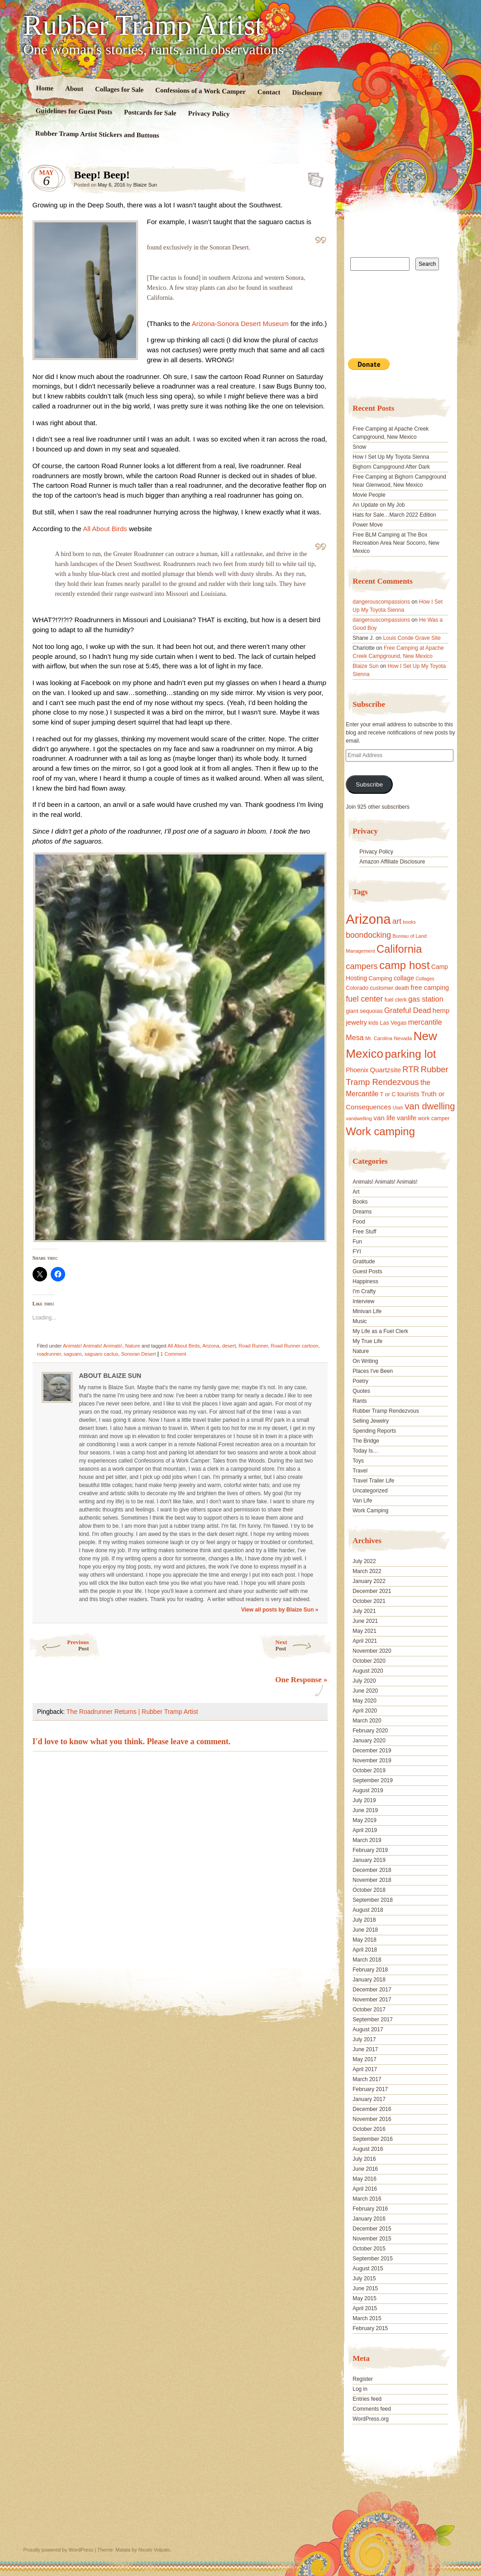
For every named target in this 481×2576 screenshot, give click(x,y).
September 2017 (372, 2019)
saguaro (73, 1354)
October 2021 (369, 1601)
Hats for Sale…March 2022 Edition (394, 515)
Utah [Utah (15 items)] (398, 1107)
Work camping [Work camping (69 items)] (380, 1131)
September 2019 (372, 1780)
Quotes (361, 1391)
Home (44, 88)
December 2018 (371, 1870)
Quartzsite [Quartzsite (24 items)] (385, 1070)
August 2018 (367, 1910)
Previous (58, 1645)
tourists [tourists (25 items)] (408, 1094)
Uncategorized (369, 1490)
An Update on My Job (378, 505)
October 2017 (369, 2009)
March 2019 (366, 1840)
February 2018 (370, 1970)
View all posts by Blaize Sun (280, 1610)
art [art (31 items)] (396, 921)
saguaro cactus (102, 1354)
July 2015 (364, 2278)
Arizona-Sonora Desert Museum (240, 323)
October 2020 (369, 1661)
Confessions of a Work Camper (200, 90)
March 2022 (366, 1571)
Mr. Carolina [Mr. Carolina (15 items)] (378, 1038)
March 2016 (366, 2199)
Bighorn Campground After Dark (391, 467)
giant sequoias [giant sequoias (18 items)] (364, 1011)
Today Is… (365, 1451)
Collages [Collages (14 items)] (424, 978)
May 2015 (364, 2298)
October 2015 (369, 2248)
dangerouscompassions (381, 602)
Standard (313, 177)
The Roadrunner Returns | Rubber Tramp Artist (132, 1711)
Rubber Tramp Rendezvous (385, 1411)
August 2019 (367, 1790)
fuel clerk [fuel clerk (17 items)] (396, 1000)
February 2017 (370, 2089)
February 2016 (370, 2209)
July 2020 (364, 1681)
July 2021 (364, 1611)
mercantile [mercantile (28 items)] (425, 1022)
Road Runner (253, 1345)
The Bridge (365, 1441)
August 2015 (367, 2268)
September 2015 (372, 2258)
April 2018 (364, 1950)
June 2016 (365, 2169)
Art (355, 1192)
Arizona (210, 1345)
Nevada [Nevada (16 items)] (403, 1038)
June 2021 (365, 1621)
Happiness (365, 1281)
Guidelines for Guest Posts (73, 111)
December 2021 (371, 1591)
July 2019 (364, 1800)
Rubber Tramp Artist (143, 25)
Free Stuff (364, 1231)
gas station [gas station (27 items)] (425, 999)
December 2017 (371, 1989)
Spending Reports (374, 1431)
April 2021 (364, 1641)
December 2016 (371, 2109)
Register (362, 2379)
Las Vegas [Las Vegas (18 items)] (393, 1023)
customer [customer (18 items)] (381, 988)
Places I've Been (372, 1371)
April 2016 (364, 2189)
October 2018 (369, 1890)
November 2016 (371, 2119)
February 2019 (370, 1850)
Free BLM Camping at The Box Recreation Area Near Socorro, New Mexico (395, 543)
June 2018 (365, 1930)
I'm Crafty (364, 1291)
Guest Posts (367, 1271)
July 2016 (364, 2159)
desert (229, 1345)
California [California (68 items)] (399, 949)
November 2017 (371, 1999)
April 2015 (364, 2308)
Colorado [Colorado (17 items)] (357, 988)
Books (359, 1202)
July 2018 (364, 1920)
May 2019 (364, 1820)
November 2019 (371, 1760)
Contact (268, 92)
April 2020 (364, 1711)
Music (359, 1321)
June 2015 (365, 2288)
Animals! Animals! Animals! (92, 1345)
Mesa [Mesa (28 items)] (355, 1037)
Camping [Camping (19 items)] (380, 978)
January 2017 (369, 2099)
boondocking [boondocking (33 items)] (368, 935)
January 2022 (369, 1581)
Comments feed (371, 2409)
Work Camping (370, 1510)
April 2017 (364, 2069)
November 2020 (371, 1651)
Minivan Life (366, 1311)
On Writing (365, 1361)
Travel (359, 1471)
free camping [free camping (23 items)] (430, 987)
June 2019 (365, 1810)
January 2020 (369, 1740)
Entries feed (366, 2399)
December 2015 (371, 2229)
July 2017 (364, 2039)
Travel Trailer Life (373, 1480)
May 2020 (364, 1701)
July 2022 (364, 1561)
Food (358, 1221)
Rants (359, 1401)
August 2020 (367, 1671)
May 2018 (364, 1940)
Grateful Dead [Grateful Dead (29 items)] (407, 1010)
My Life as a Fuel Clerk (380, 1331)
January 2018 (369, 1979)
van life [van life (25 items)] (384, 1118)
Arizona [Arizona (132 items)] (368, 918)
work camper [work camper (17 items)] (434, 1118)
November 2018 (371, 1880)
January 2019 (369, 1860)
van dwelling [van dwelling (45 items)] (430, 1106)
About (74, 88)
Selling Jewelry (370, 1421)
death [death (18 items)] (402, 988)
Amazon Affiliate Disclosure (392, 862)
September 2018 (372, 1900)
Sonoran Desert (138, 1354)
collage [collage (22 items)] (404, 978)
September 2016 (372, 2139)
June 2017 (365, 2049)
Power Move (367, 525)
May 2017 (364, 2059)
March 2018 (366, 1960)
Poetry (360, 1381)
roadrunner (49, 1354)
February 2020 (370, 1730)
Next (304, 1645)
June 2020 (365, 1691)
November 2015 (371, 2238)
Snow (359, 447)
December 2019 (371, 1750)
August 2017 (367, 2029)
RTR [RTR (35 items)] (410, 1069)
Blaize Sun (145, 184)
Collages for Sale (119, 89)
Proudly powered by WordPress (58, 2549)
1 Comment (173, 1354)
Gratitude (363, 1261)
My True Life (367, 1341)
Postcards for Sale (150, 113)
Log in (359, 2389)
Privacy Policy (208, 114)
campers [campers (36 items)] (362, 966)
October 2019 (369, 1770)
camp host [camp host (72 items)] (404, 965)
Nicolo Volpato (154, 2549)
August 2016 (367, 2149)
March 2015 (366, 2318)
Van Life (362, 1500)
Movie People (369, 495)
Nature (132, 1345)
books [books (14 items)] (409, 922)
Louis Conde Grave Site (412, 638)
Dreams (361, 1212)
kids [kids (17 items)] (373, 1023)
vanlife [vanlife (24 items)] (406, 1118)
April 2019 (364, 1830)
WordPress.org (370, 2419)
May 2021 (364, 1631)
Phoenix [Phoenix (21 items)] (357, 1070)
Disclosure (307, 92)
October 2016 (369, 2129)
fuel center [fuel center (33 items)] (364, 998)
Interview (363, 1301)
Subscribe (369, 784)
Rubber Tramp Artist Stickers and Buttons (97, 134)
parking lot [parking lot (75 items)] (410, 1054)
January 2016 (369, 2219)
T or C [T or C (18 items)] (388, 1094)
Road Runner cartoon (294, 1345)
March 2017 (366, 2079)
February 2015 (370, 2328)
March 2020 (366, 1720)
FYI (356, 1251)
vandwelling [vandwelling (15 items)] (359, 1118)
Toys (358, 1461)
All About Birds (105, 528)
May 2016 (364, 2179)
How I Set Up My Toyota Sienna (390, 457)
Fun (357, 1241)
